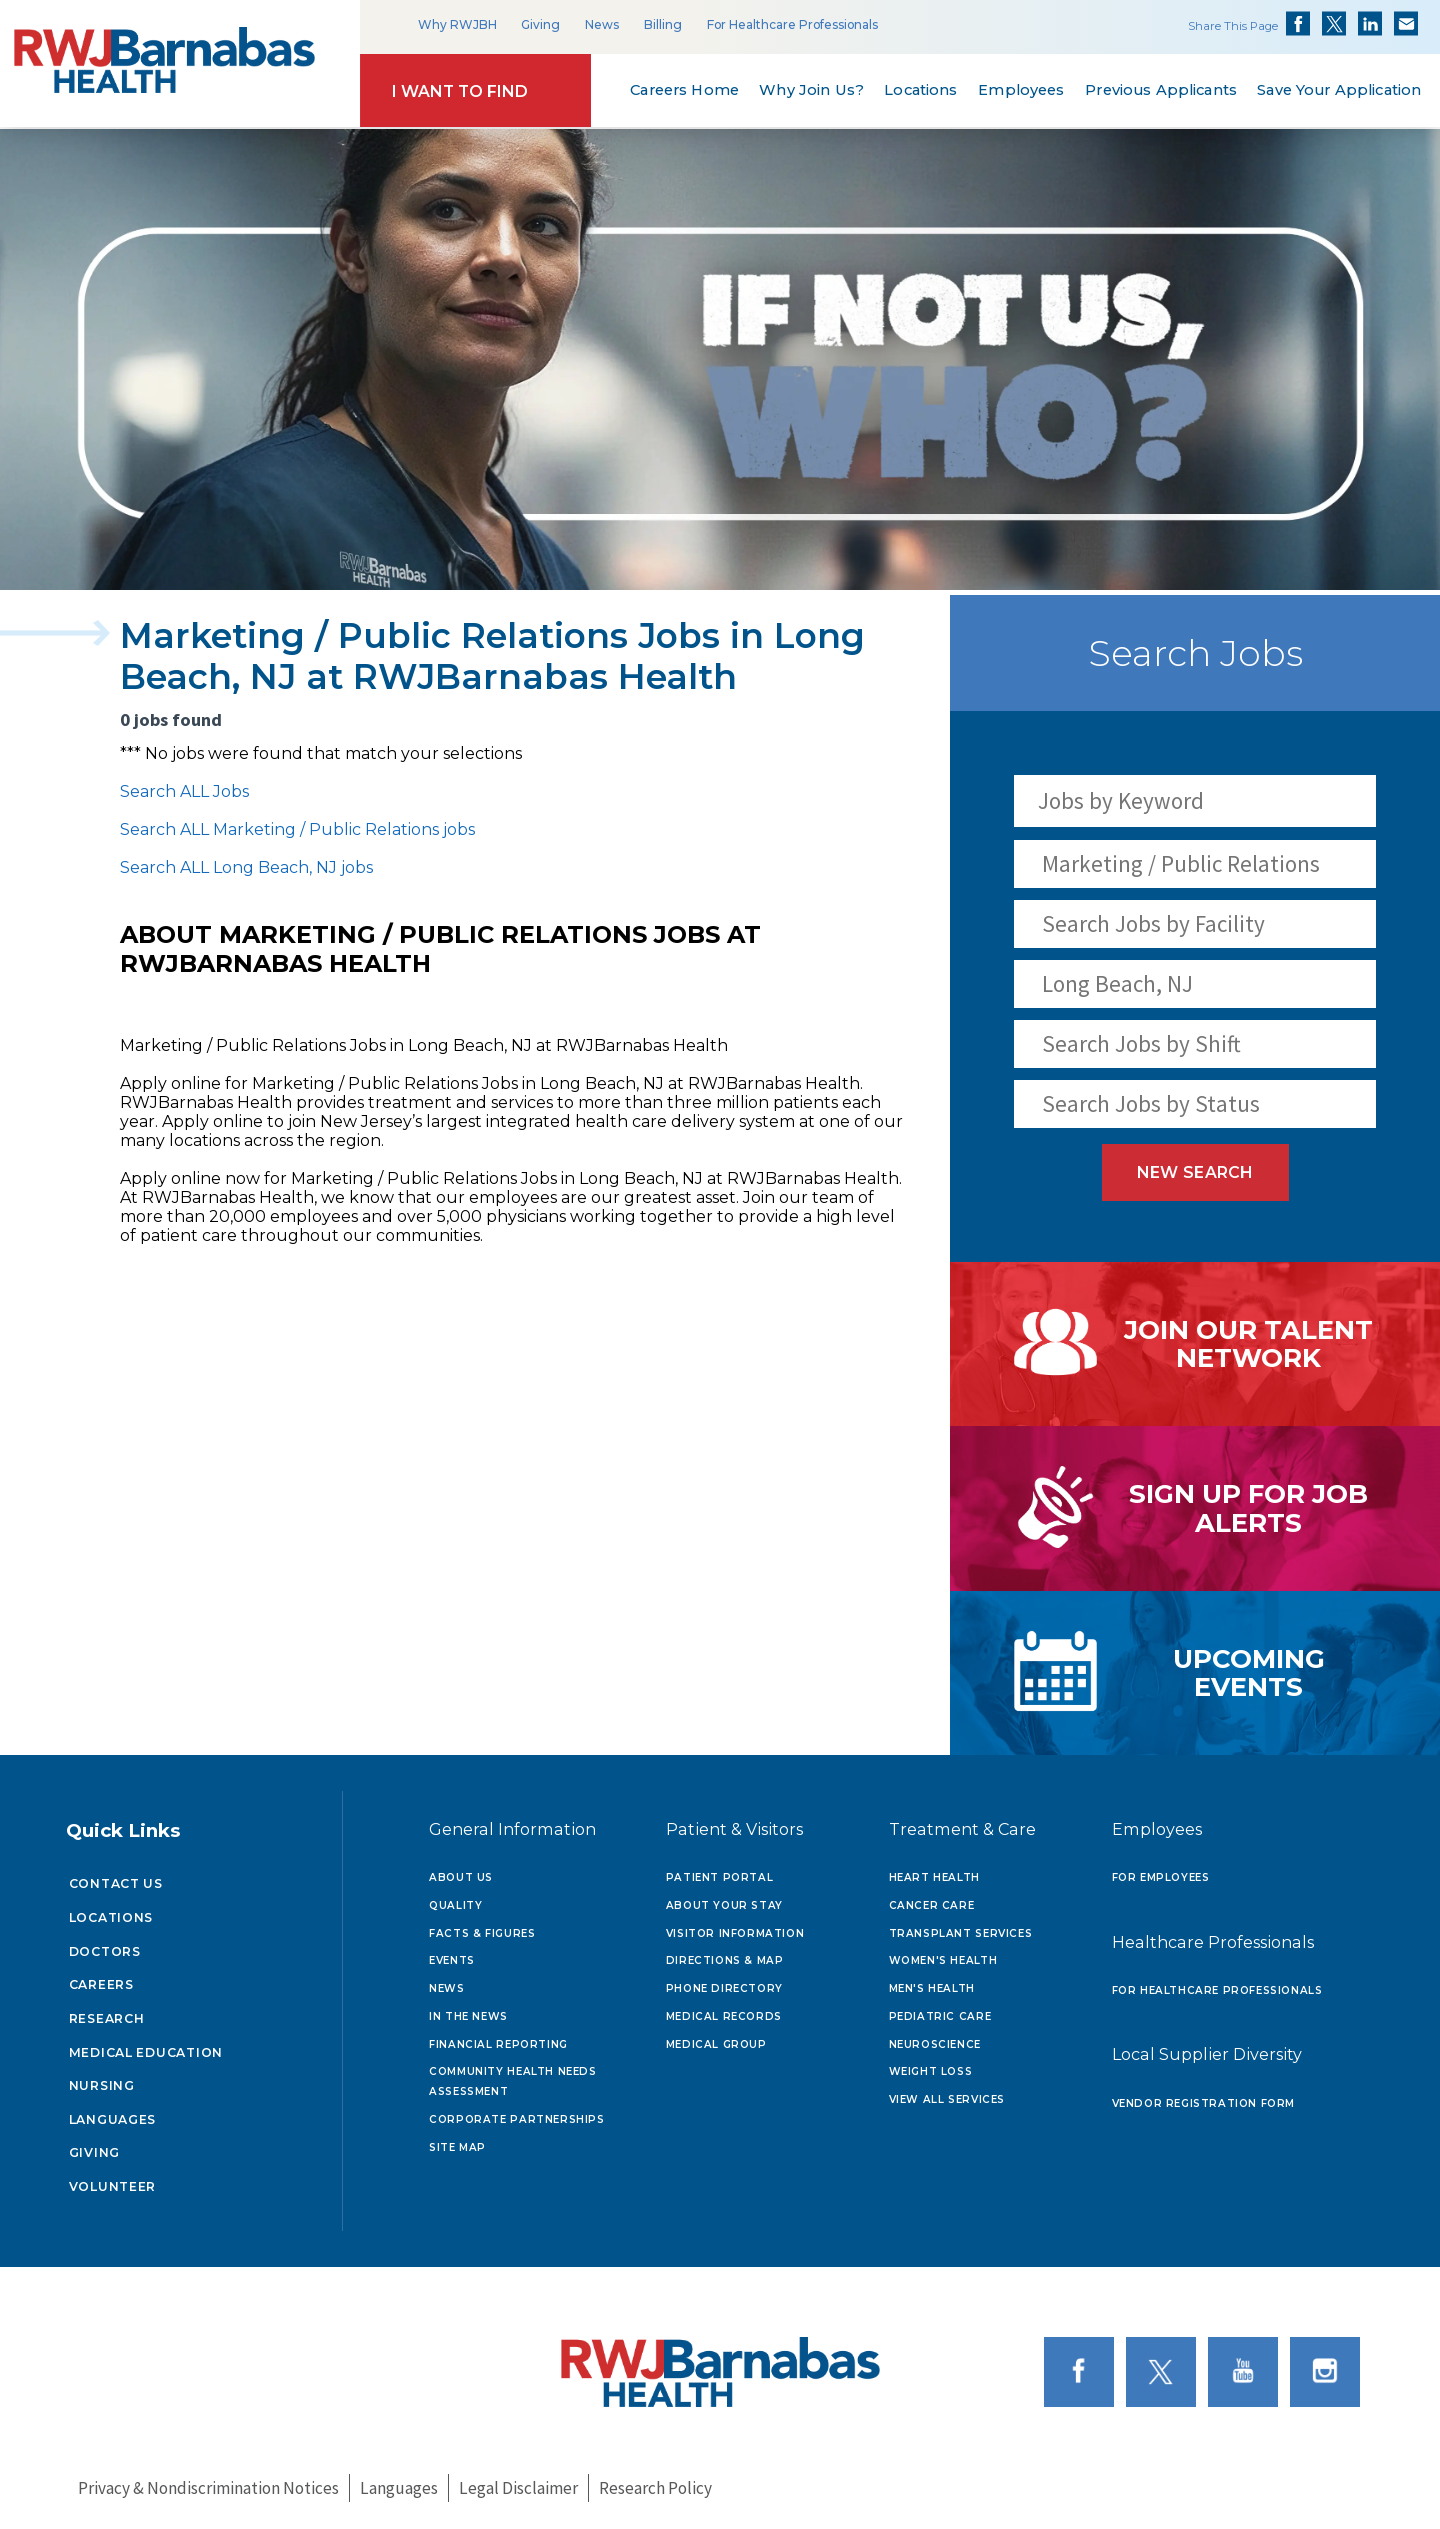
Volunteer (113, 2186)
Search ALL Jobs (184, 791)
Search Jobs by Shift (1141, 1043)
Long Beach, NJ (1117, 983)
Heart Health (934, 1877)
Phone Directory (724, 1988)
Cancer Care (932, 1905)
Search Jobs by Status (1151, 1103)
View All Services (947, 2099)
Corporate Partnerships (516, 2119)
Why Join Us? (811, 90)
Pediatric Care (940, 2016)
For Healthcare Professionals (792, 24)
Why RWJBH (457, 24)
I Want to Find (460, 90)
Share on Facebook (1298, 24)
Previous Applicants (1161, 90)
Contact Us (116, 1883)
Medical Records (724, 2016)
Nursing (102, 2085)
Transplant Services (961, 1933)
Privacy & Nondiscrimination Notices (208, 2488)
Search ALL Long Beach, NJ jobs (246, 867)
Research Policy (655, 2488)
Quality (455, 1905)
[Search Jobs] (1350, 801)
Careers (101, 1984)
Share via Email (1406, 24)
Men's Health (932, 1988)
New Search (1195, 1172)
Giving (540, 24)
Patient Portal (719, 1877)
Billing (663, 24)
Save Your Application (1340, 90)
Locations (920, 90)
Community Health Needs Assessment (512, 2081)
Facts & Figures (482, 1933)
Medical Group (716, 2044)
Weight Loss (931, 2071)
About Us (461, 1877)
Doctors (105, 1951)
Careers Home (684, 90)
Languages (113, 2119)
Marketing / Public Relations (1181, 863)
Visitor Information (735, 1933)
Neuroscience (935, 2044)
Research (107, 2018)
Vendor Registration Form (1204, 2103)
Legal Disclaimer (518, 2488)
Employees (1021, 90)
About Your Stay (724, 1905)
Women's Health (943, 1960)
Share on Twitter (1334, 24)
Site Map (457, 2147)
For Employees (1161, 1877)
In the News (468, 2016)
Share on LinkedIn (1370, 24)
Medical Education (146, 2052)
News (602, 24)
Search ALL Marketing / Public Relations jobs (297, 829)
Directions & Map (725, 1960)
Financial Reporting (498, 2044)
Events (452, 1960)
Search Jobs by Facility (1153, 923)
